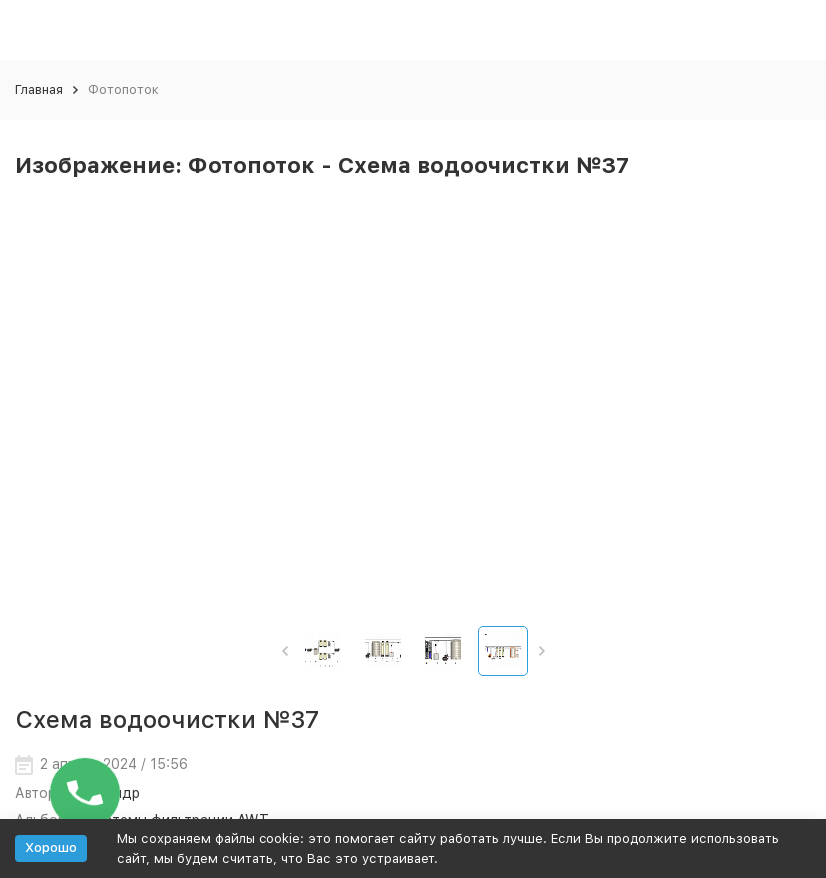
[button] (284, 651)
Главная (39, 89)
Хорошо (51, 847)
